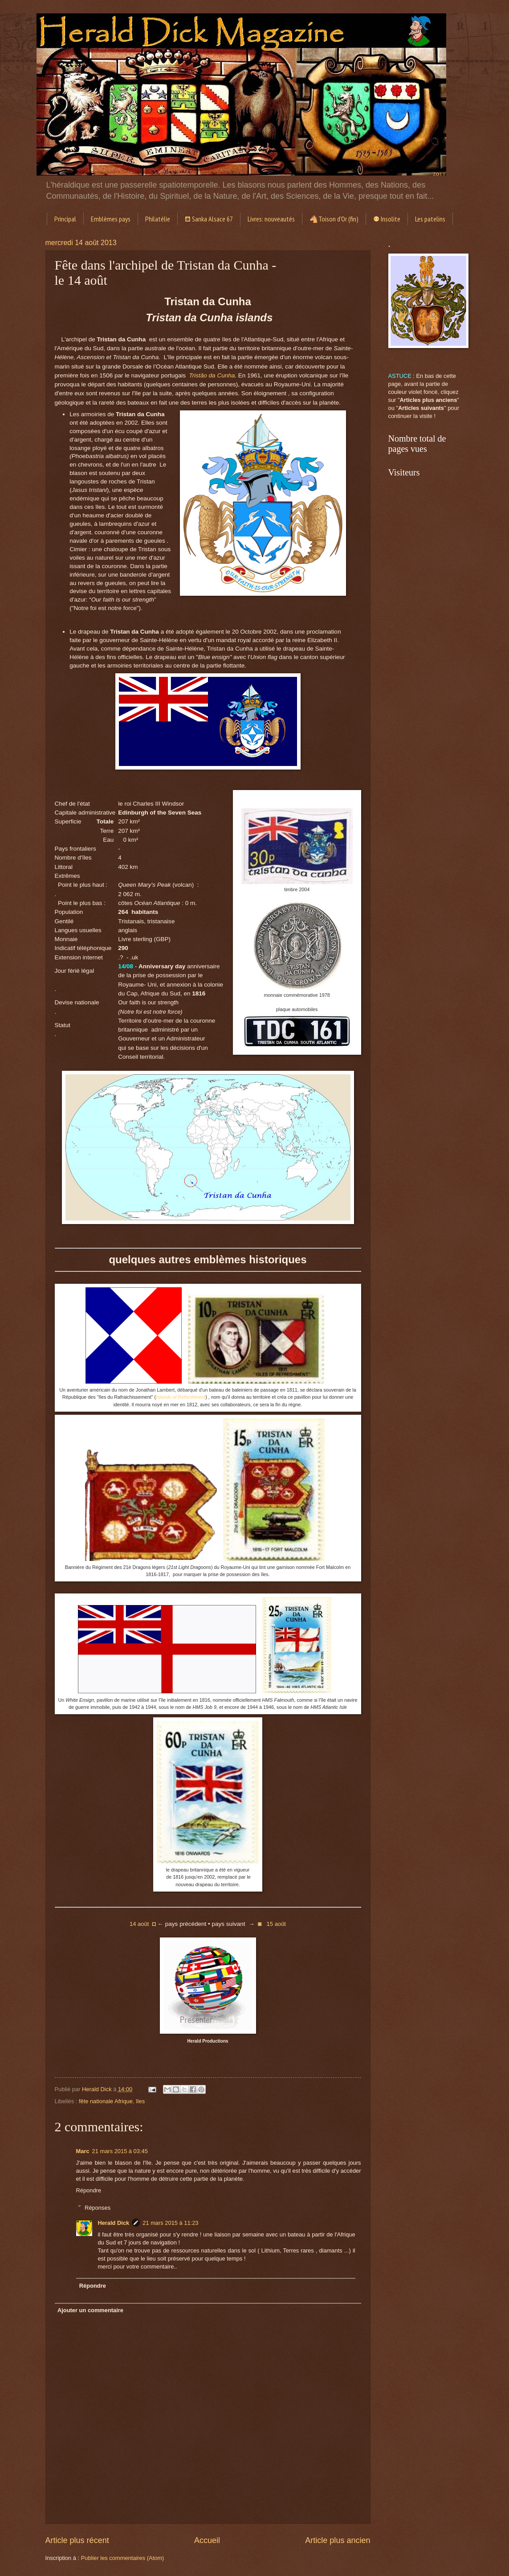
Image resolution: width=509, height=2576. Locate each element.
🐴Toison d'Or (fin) (333, 218)
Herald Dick (113, 2223)
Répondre (89, 2190)
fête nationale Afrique (106, 2101)
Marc (83, 2151)
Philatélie (157, 218)
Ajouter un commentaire (90, 2310)
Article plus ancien (337, 2540)
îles (140, 2101)
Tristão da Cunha (212, 375)
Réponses (97, 2207)
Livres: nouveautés (271, 218)
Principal (65, 218)
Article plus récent (77, 2540)
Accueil (207, 2540)
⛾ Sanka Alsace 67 (209, 218)
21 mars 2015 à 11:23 (170, 2223)
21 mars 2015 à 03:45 (120, 2151)
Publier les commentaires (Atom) (122, 2558)
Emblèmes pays (110, 218)
